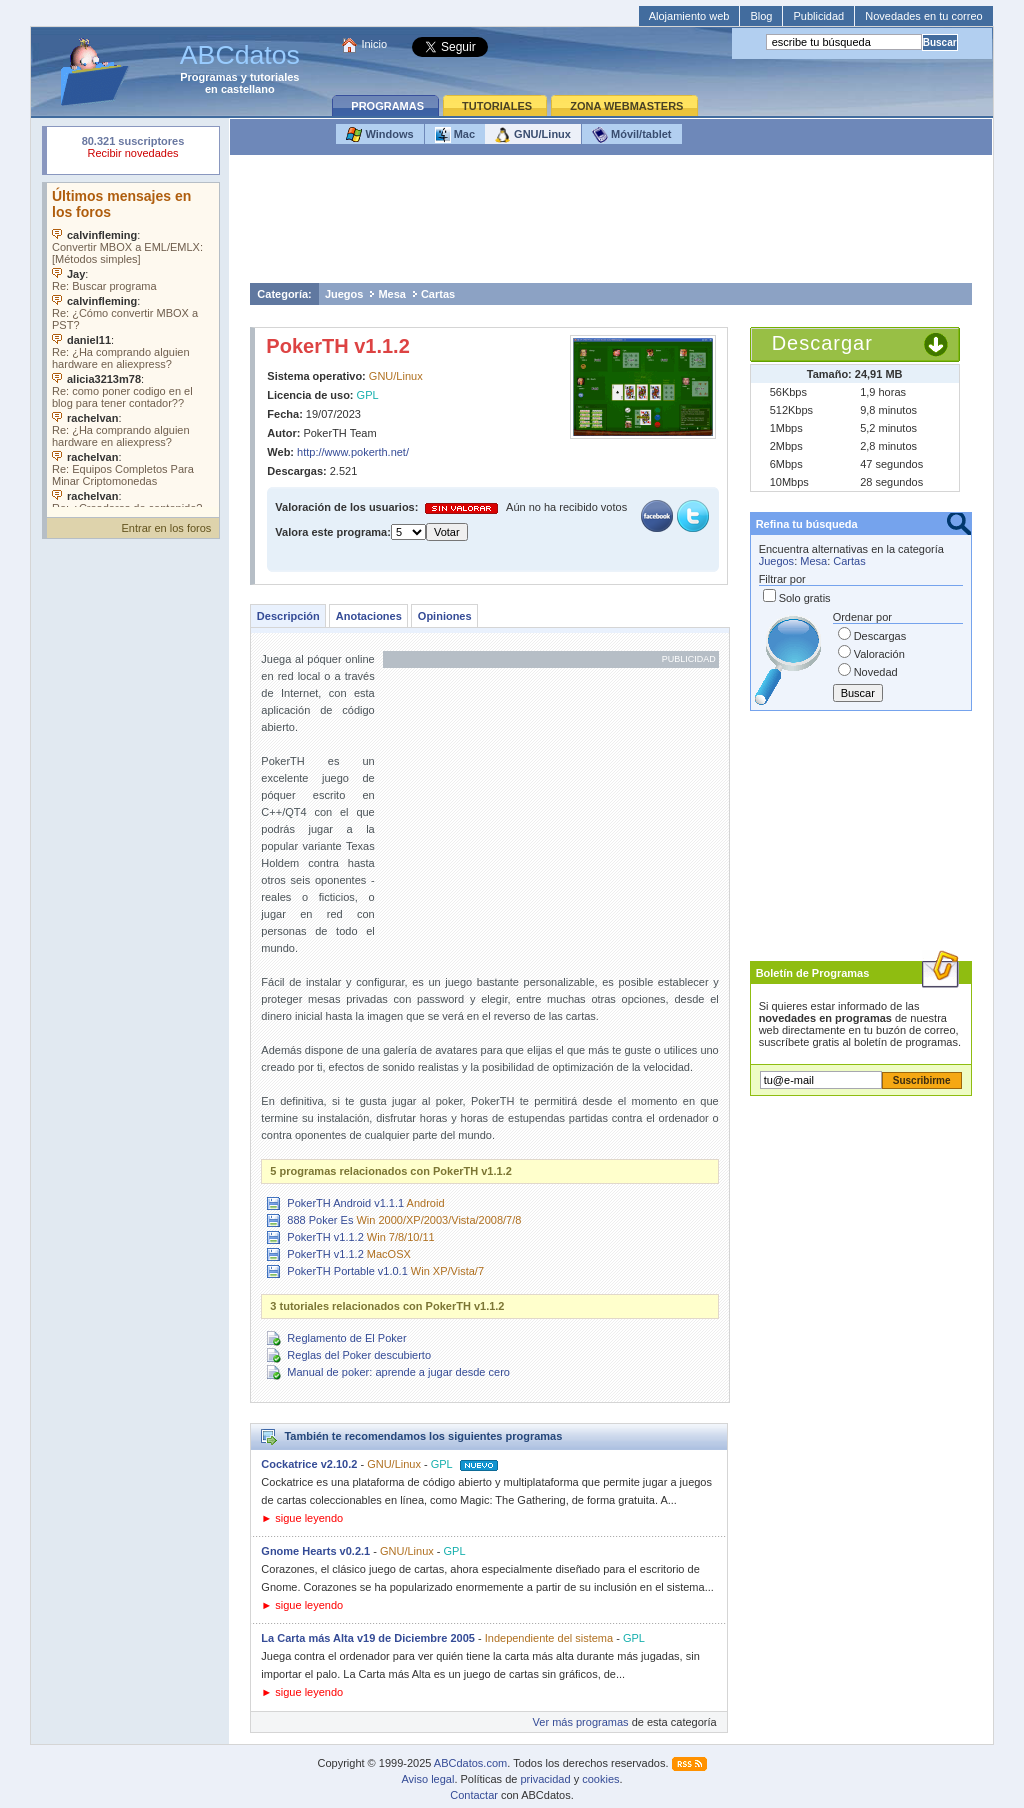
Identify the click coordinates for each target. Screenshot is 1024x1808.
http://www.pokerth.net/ (353, 452)
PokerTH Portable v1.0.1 (347, 1271)
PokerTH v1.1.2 (337, 346)
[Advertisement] (611, 224)
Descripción (288, 616)
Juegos (344, 294)
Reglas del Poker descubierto (359, 1355)
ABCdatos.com (470, 1763)
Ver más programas (581, 1722)
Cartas (438, 294)
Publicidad (818, 16)
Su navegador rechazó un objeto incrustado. (133, 149)
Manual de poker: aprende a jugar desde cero (398, 1372)
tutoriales (275, 77)
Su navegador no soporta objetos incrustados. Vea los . (133, 345)
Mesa (392, 294)
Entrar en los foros (166, 528)
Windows (379, 135)
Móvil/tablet (632, 135)
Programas (208, 77)
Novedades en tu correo (923, 16)
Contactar (474, 1795)
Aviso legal (427, 1779)
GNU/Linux (533, 135)
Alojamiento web (689, 16)
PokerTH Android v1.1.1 (345, 1203)
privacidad (545, 1779)
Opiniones (445, 616)
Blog (761, 16)
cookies (600, 1779)
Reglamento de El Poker (346, 1338)
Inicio (374, 44)
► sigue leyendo (302, 1518)
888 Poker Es (320, 1220)
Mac (455, 135)
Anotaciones (369, 616)
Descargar (822, 343)
